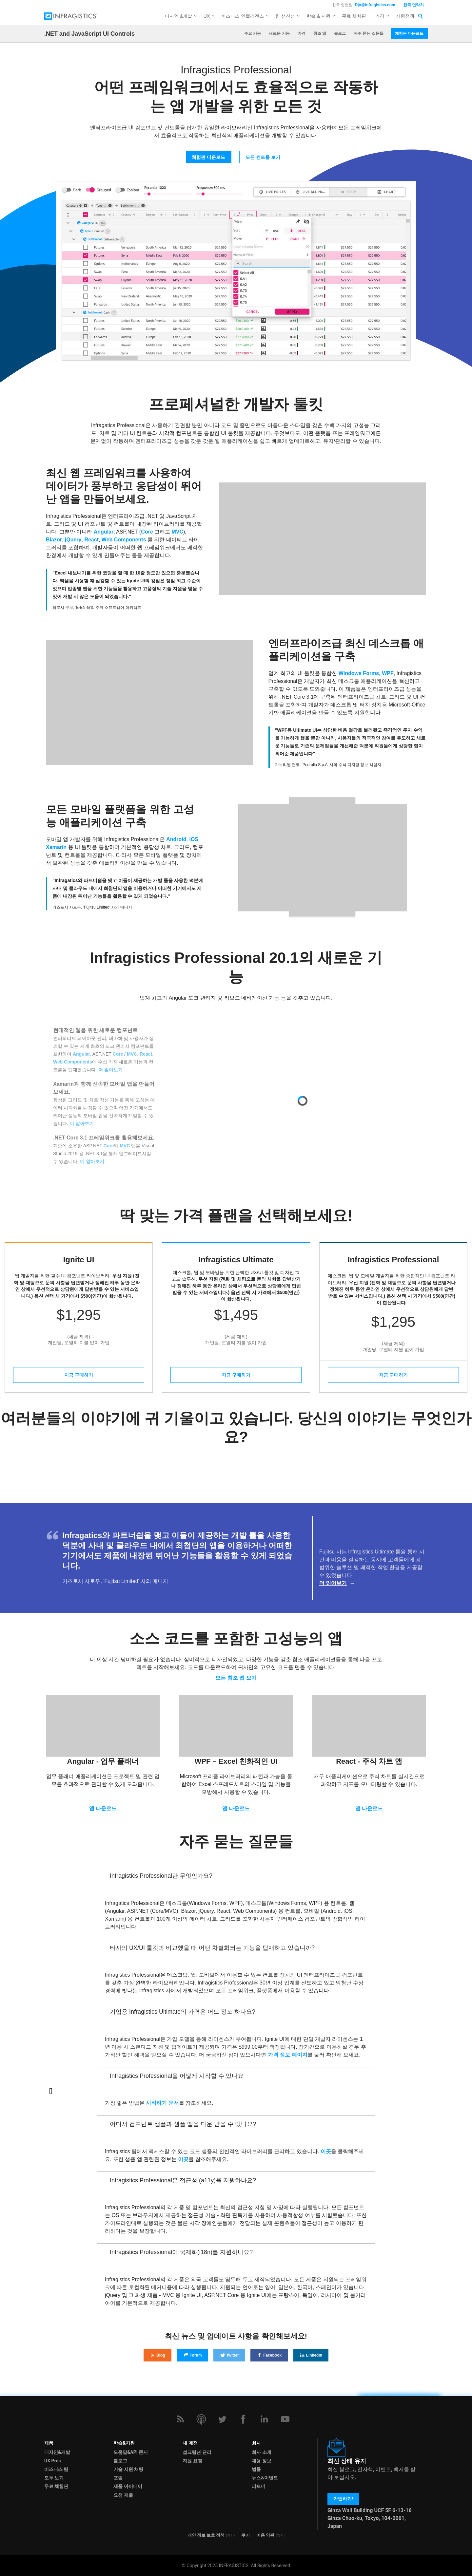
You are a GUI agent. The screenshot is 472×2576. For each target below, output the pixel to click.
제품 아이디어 (127, 2486)
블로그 (340, 33)
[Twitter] (222, 2419)
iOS (193, 839)
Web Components (124, 539)
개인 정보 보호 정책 (206, 2535)
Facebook (269, 2355)
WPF (388, 673)
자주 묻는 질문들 (369, 33)
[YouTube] (285, 2419)
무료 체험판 (354, 16)
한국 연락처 (413, 5)
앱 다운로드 (103, 1808)
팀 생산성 (285, 16)
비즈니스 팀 (56, 2469)
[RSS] (180, 2419)
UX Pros (52, 2460)
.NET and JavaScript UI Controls (89, 33)
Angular (103, 532)
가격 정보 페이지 (287, 2055)
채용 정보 (261, 2460)
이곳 (326, 2151)
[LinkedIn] (264, 2419)
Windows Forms (359, 673)
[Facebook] (243, 2419)
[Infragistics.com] (77, 16)
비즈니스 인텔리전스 (242, 16)
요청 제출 (123, 2495)
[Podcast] (201, 2419)
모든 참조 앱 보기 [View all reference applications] (235, 1678)
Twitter (229, 2355)
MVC (177, 532)
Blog (157, 2355)
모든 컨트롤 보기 (263, 157)
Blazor (54, 539)
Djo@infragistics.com (375, 5)
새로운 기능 (279, 33)
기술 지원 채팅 (128, 2469)
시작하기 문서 (162, 2103)
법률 (256, 2469)
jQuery (73, 539)
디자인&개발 (57, 2452)
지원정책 (405, 16)
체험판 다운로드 (409, 33)
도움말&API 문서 (130, 2452)
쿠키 (245, 2535)
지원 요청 (192, 2460)
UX (207, 16)
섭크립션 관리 (197, 2452)
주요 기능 (252, 33)
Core (147, 532)
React (91, 539)
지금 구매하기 (78, 1375)
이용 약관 (265, 2535)
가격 (379, 16)
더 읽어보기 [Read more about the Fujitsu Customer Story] (333, 1583)
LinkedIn (311, 2355)
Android (176, 839)
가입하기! (343, 2498)
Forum (192, 2355)
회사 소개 (261, 2452)
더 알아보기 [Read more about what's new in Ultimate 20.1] (110, 1069)
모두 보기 (54, 2477)
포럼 (118, 2477)
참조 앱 (319, 33)
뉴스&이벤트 (265, 2477)
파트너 (259, 2486)
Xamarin (56, 847)
